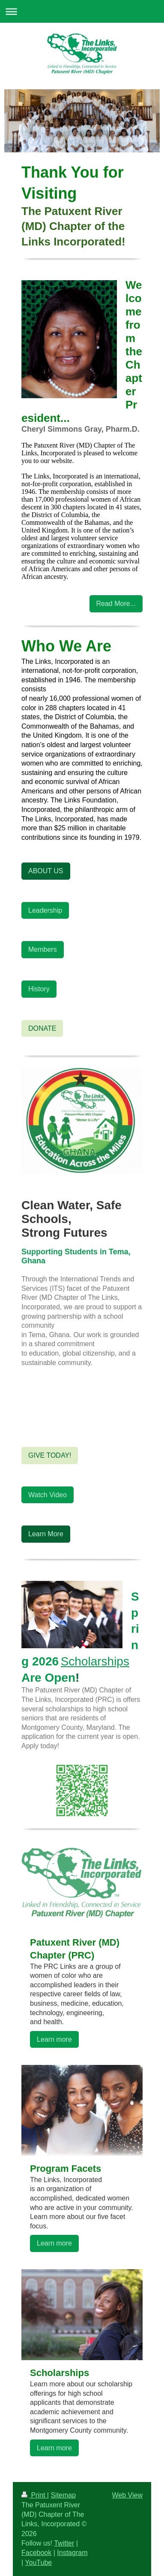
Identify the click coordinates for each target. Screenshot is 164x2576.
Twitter (64, 2543)
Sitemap (63, 2495)
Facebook (36, 2552)
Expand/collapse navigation (82, 11)
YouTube (38, 2562)
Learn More (45, 1534)
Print (34, 2495)
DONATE (42, 1028)
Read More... (116, 603)
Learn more (54, 2039)
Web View (127, 2495)
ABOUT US (45, 871)
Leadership (45, 910)
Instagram (72, 2552)
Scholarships (95, 1661)
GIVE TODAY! (49, 1455)
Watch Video (47, 1494)
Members (42, 949)
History (39, 989)
